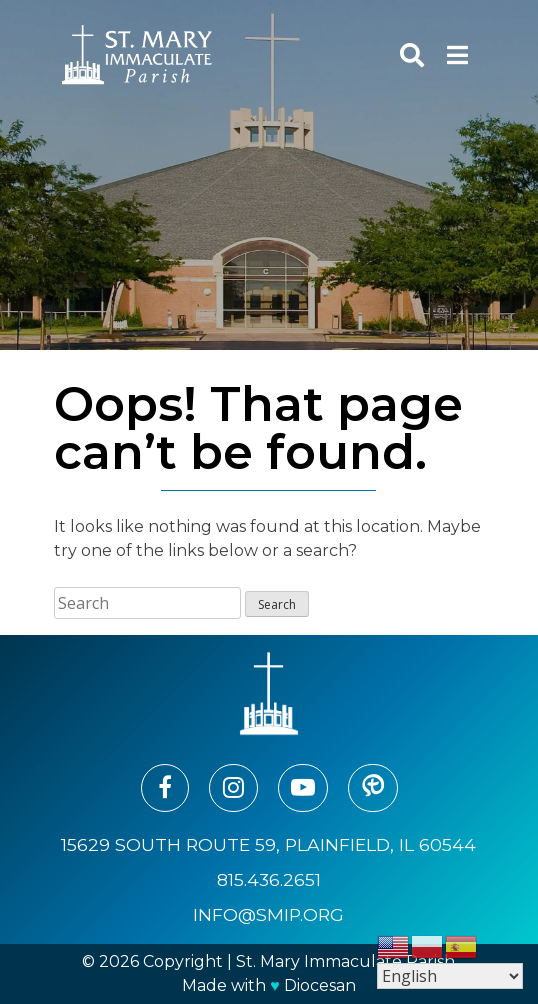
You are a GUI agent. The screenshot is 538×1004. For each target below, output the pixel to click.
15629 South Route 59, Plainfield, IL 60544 (268, 844)
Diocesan (320, 985)
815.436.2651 (269, 879)
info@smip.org (268, 914)
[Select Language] (450, 976)
